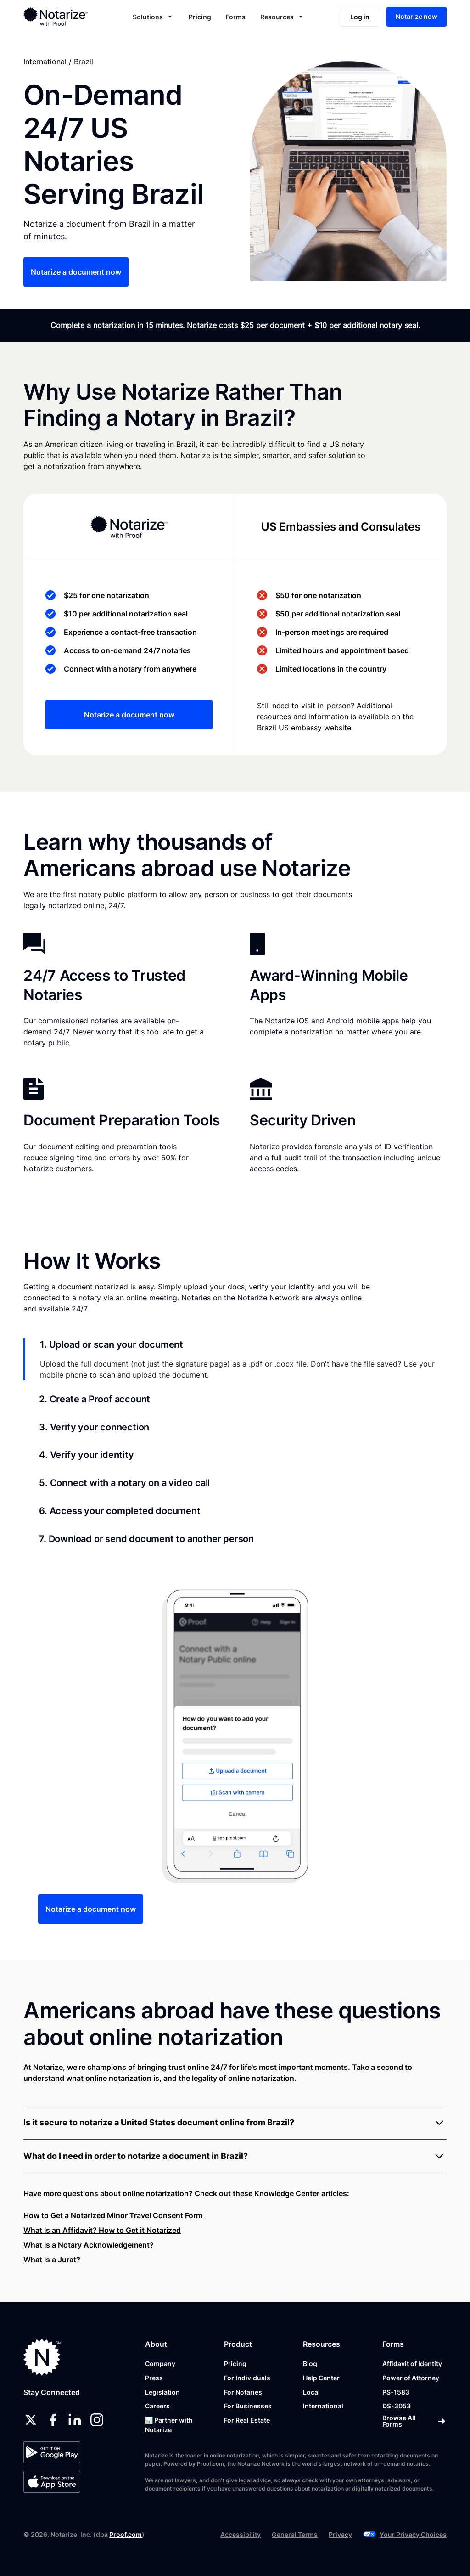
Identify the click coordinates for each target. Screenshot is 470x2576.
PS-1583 (395, 2392)
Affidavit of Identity (412, 2363)
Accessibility (240, 2534)
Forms (236, 17)
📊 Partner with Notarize (169, 2425)
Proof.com (125, 2534)
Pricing (200, 17)
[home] (63, 16)
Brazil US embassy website (304, 727)
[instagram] (97, 2420)
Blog (310, 2363)
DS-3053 (396, 2406)
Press (154, 2378)
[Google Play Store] (51, 2452)
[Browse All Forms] (414, 2421)
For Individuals (247, 2378)
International (45, 61)
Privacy (340, 2534)
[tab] (235, 1359)
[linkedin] (74, 2420)
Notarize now (416, 16)
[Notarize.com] (42, 2357)
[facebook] (52, 2420)
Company (160, 2363)
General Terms (295, 2534)
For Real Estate (247, 2420)
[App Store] (51, 2482)
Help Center (321, 2378)
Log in (359, 17)
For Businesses (248, 2406)
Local (311, 2392)
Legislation (162, 2392)
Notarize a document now (76, 272)
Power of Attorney (410, 2378)
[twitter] (30, 2420)
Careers (157, 2406)
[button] (153, 16)
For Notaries (243, 2392)
